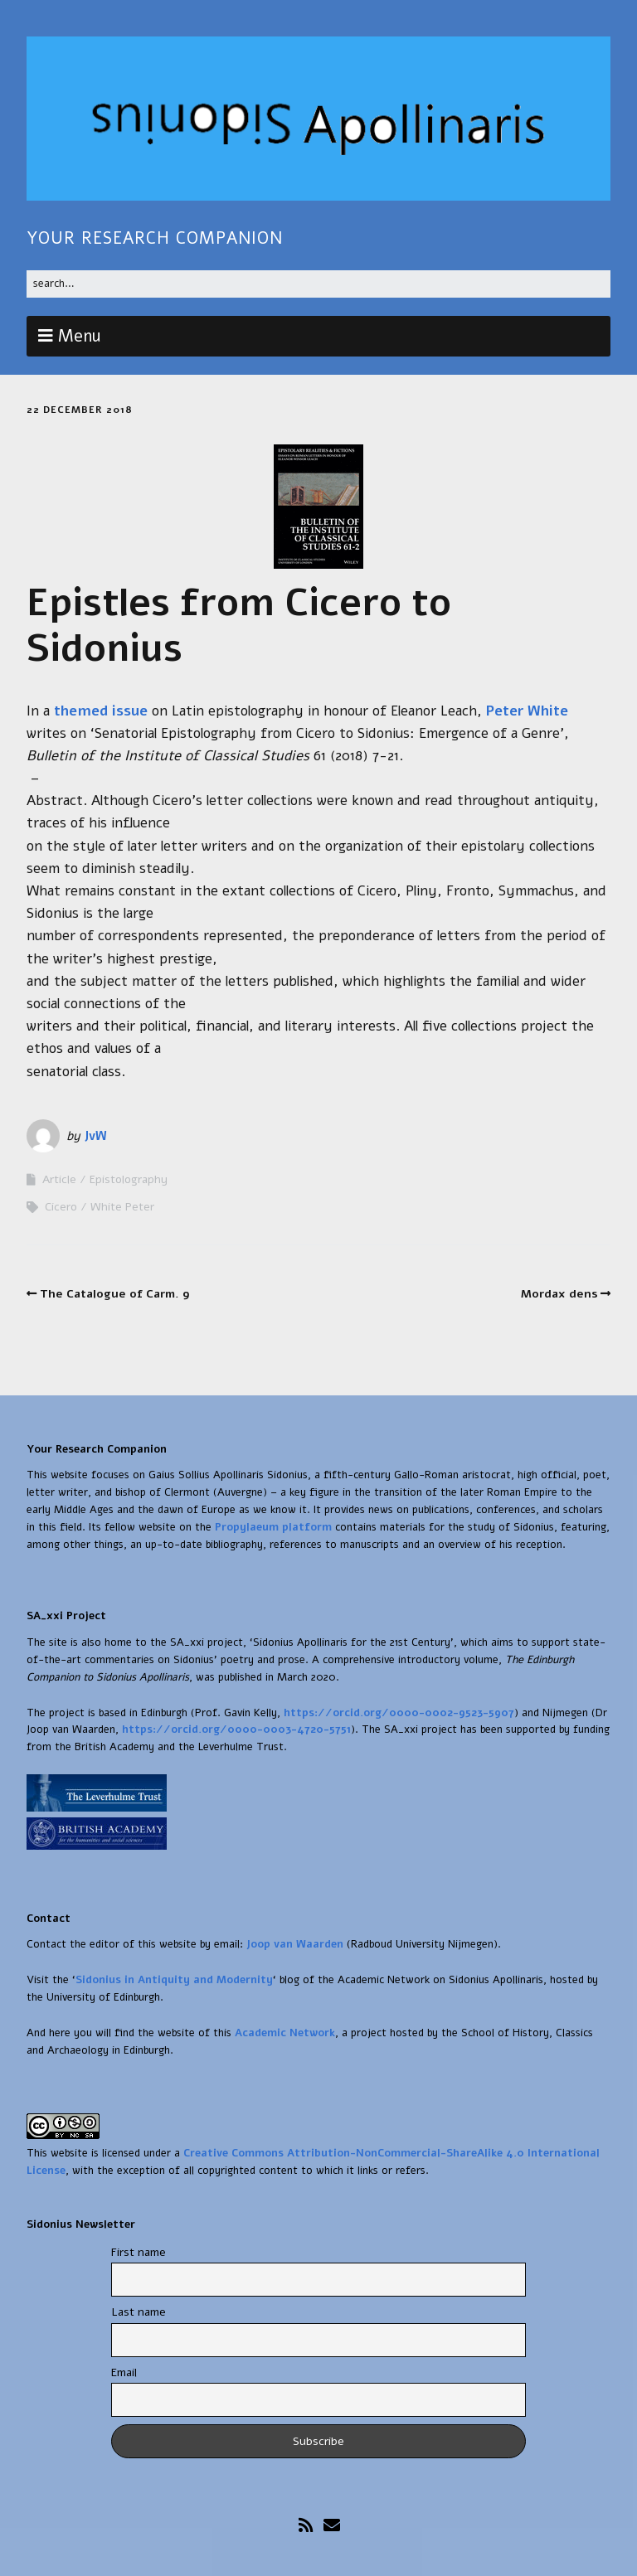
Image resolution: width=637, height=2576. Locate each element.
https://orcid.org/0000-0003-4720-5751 (236, 1729)
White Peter (122, 1207)
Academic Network (285, 2032)
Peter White (525, 710)
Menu (79, 336)
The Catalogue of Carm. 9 (115, 1294)
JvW (95, 1136)
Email (124, 2372)
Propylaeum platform (272, 1527)
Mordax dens (559, 1294)
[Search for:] (318, 284)
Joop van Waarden (294, 1944)
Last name (138, 2312)
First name (138, 2252)
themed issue (101, 710)
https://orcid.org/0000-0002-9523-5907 (399, 1712)
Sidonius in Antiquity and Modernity (174, 1979)
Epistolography (129, 1179)
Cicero (61, 1207)
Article (59, 1179)
